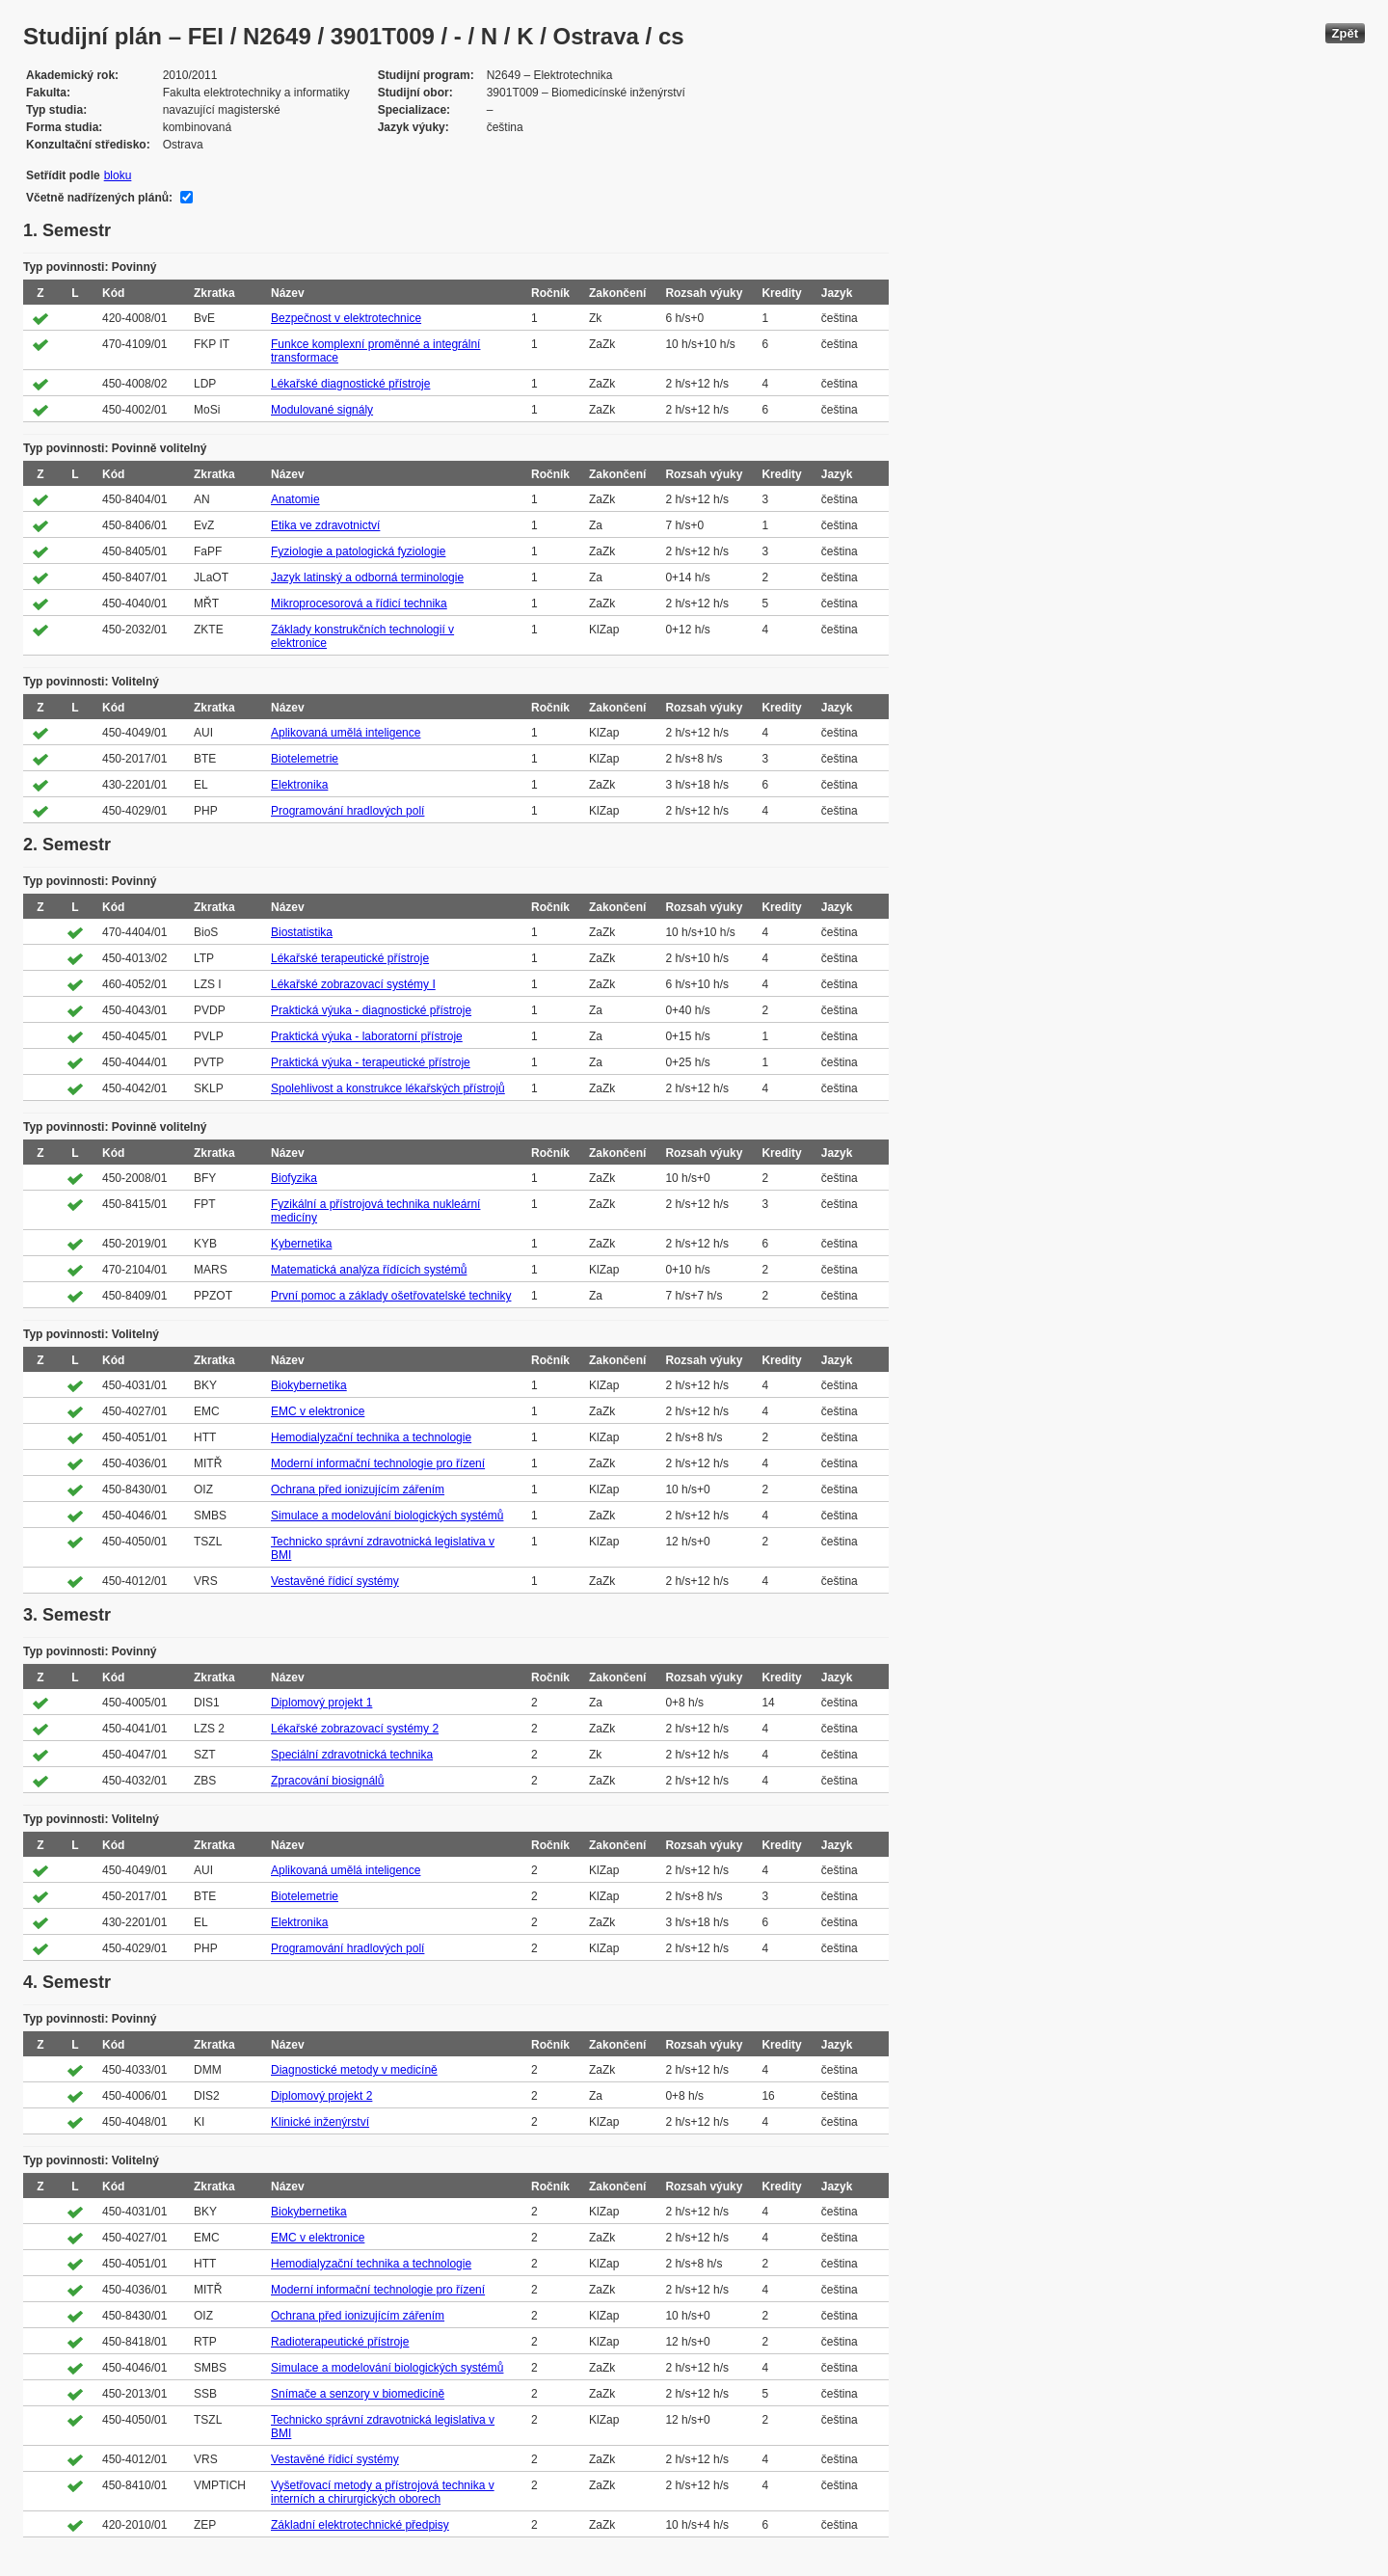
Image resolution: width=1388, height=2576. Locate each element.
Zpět (1345, 33)
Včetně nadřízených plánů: (99, 197)
